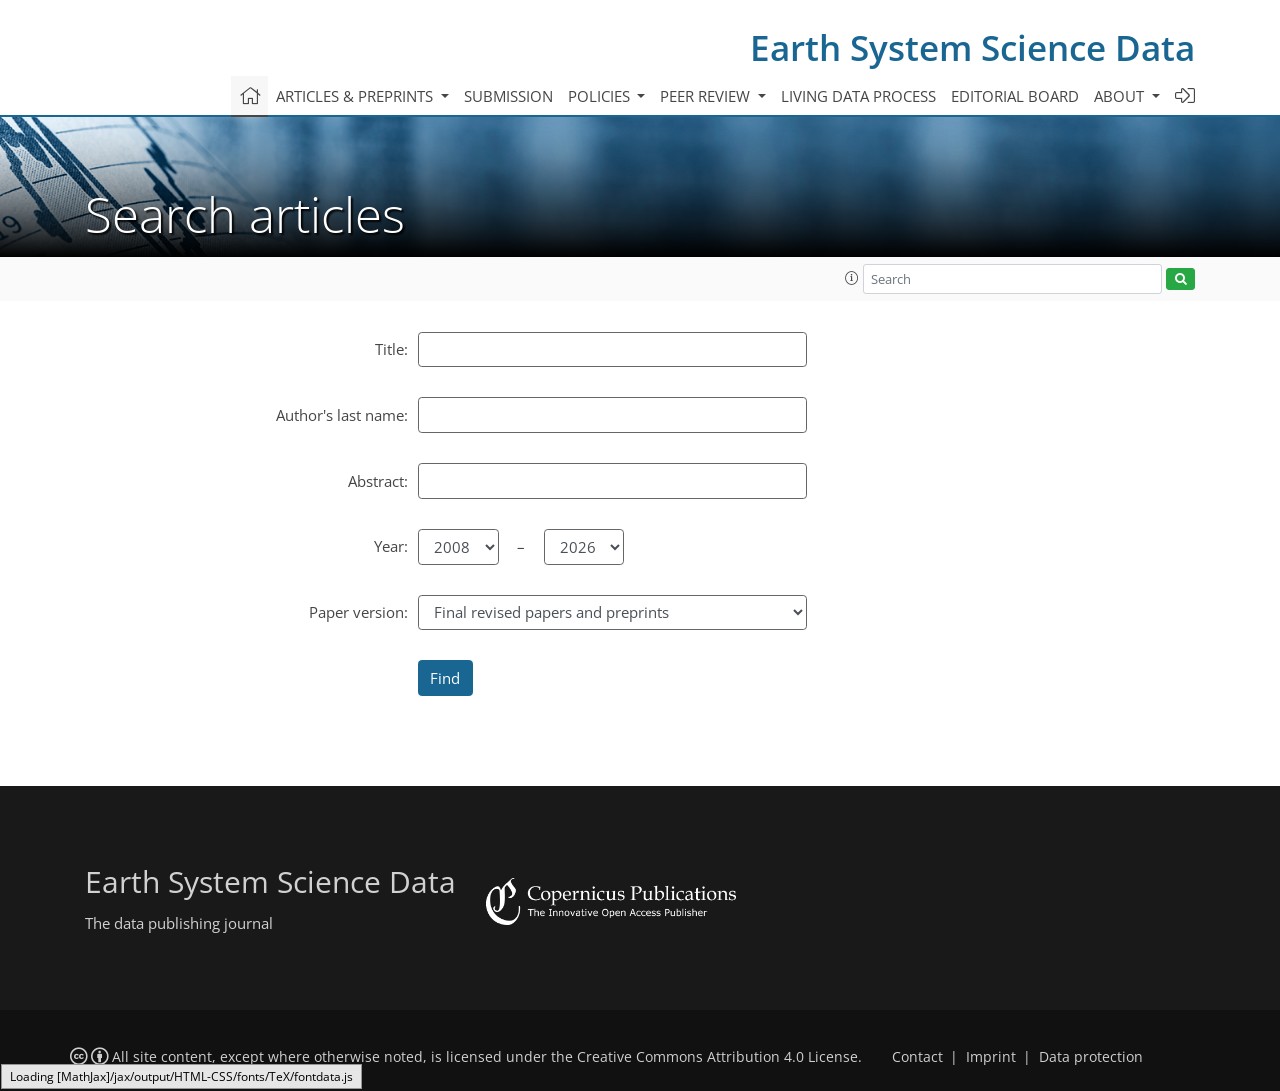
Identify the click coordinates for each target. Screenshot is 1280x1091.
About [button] (1121, 96)
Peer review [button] (707, 96)
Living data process (858, 96)
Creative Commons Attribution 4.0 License (717, 1057)
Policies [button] (601, 96)
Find (445, 678)
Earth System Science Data (972, 47)
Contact (917, 1057)
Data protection (1091, 1057)
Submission (508, 96)
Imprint (991, 1057)
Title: (391, 349)
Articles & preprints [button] (356, 96)
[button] (852, 278)
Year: (391, 546)
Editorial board (1015, 96)
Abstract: (378, 481)
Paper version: (358, 612)
